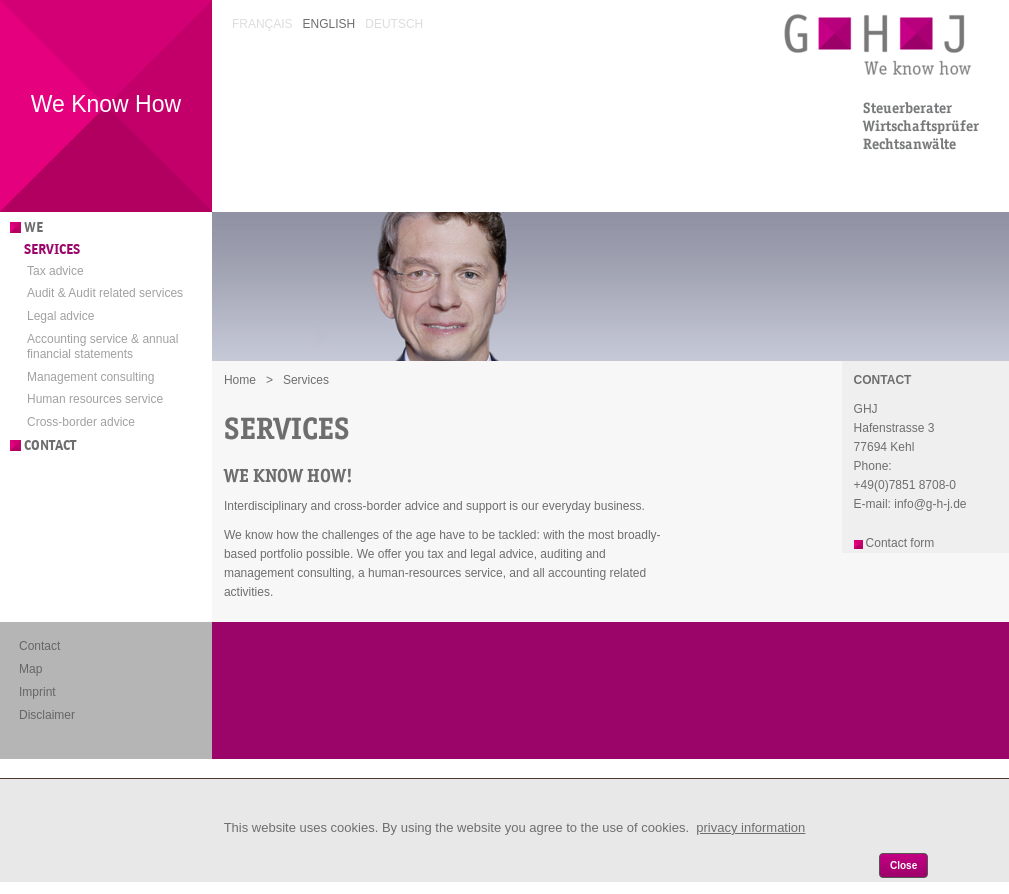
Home (240, 380)
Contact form (900, 543)
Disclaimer (47, 715)
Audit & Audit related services (105, 293)
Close (903, 865)
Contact (50, 445)
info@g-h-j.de (930, 504)
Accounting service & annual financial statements (102, 347)
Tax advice (55, 271)
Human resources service (95, 399)
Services (52, 249)
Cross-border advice (81, 422)
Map (30, 669)
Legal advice (60, 316)
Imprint (37, 692)
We (33, 227)
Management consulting (90, 377)
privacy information (750, 827)
